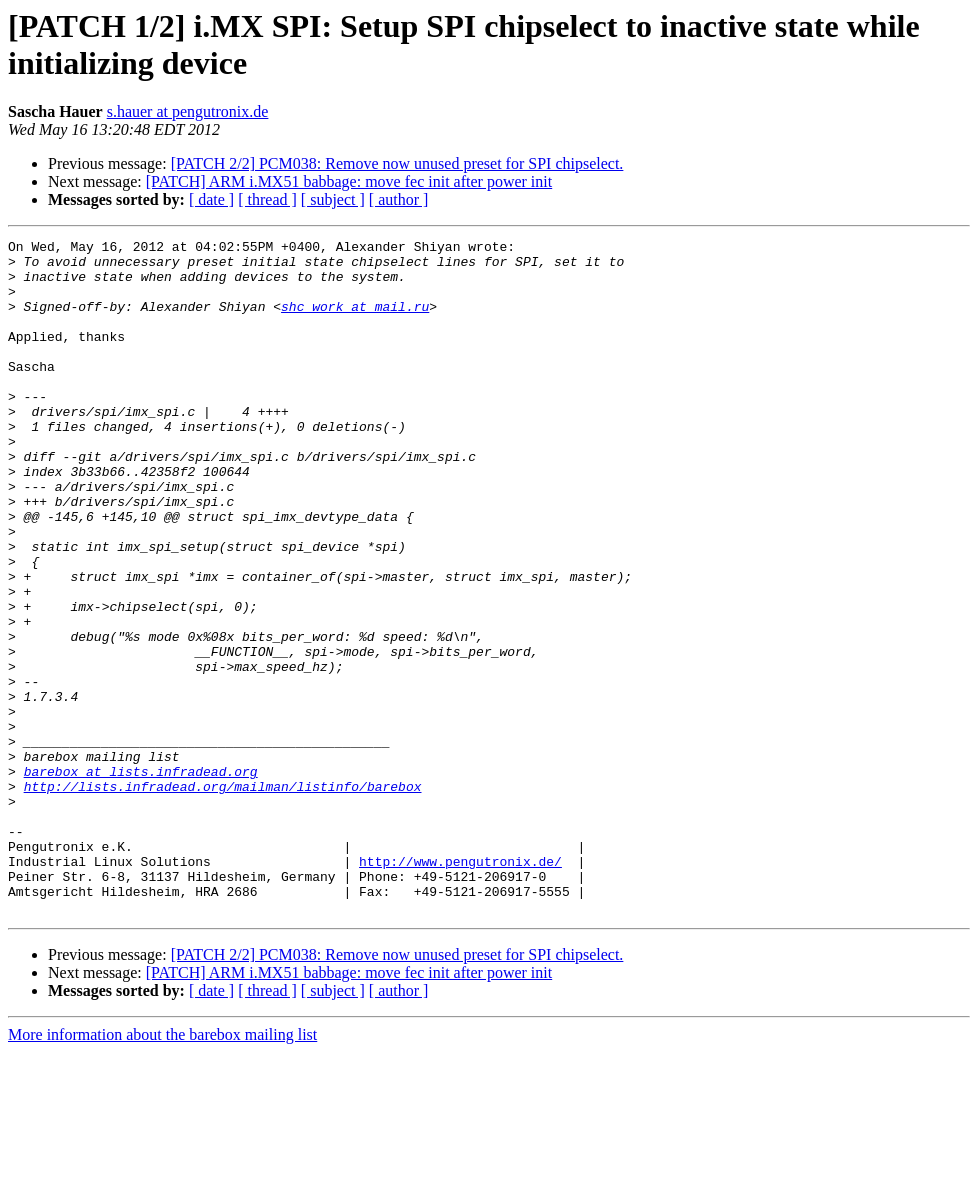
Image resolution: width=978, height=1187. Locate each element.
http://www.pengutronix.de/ (460, 987)
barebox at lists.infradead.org (141, 879)
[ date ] (211, 199)
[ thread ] (267, 199)
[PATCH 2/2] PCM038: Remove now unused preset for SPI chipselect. (397, 163)
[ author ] (399, 199)
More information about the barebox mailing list (162, 1169)
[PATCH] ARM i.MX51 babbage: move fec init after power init (349, 181)
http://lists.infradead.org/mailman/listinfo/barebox (223, 897)
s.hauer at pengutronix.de (188, 111)
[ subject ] (333, 199)
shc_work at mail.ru (355, 321)
